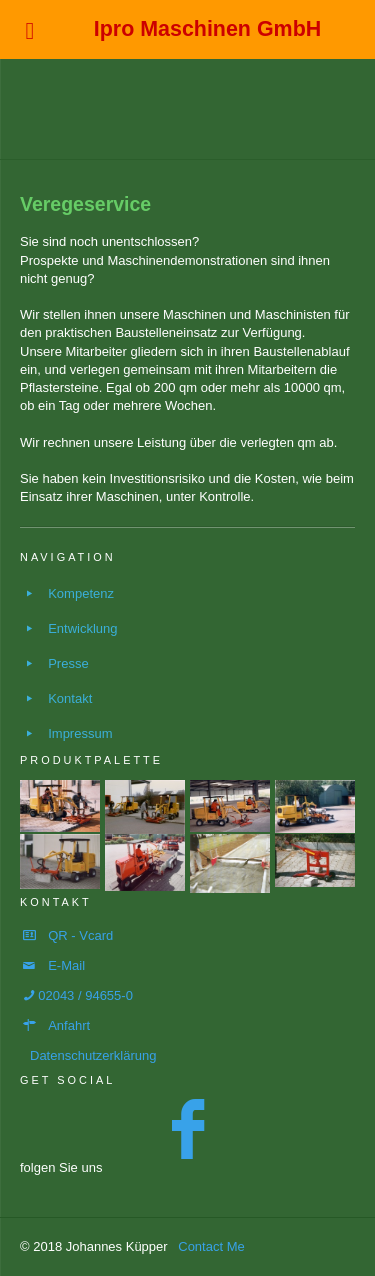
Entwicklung (82, 628)
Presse (68, 663)
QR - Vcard (80, 935)
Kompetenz (81, 593)
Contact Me (211, 1246)
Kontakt (70, 698)
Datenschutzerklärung (93, 1055)
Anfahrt (69, 1025)
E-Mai (65, 965)
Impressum (80, 733)
